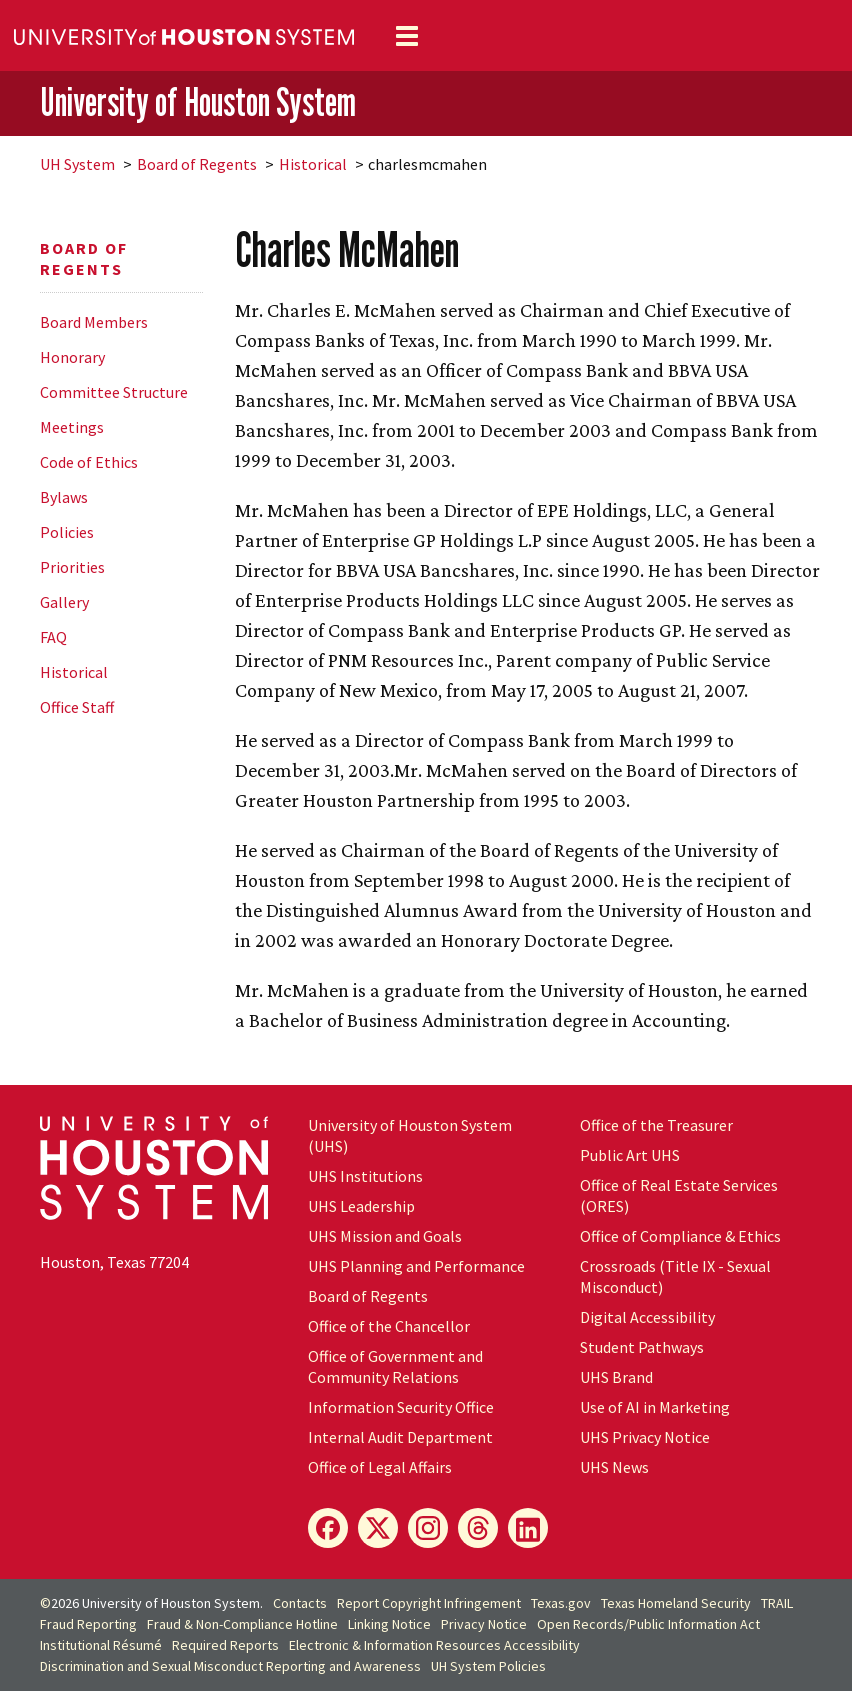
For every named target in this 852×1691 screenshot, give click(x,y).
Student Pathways (642, 1347)
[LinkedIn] (528, 1528)
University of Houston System (198, 102)
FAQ (53, 637)
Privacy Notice (484, 1624)
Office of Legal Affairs (380, 1467)
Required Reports (225, 1645)
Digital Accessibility (647, 1317)
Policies (67, 532)
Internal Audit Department (400, 1437)
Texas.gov (561, 1603)
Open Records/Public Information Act (648, 1624)
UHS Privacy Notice (645, 1437)
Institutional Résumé (101, 1645)
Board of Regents (197, 164)
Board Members (94, 322)
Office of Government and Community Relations (395, 1366)
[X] (378, 1528)
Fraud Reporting (88, 1624)
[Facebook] (328, 1528)
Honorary (72, 357)
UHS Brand (616, 1377)
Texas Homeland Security (676, 1603)
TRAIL (777, 1603)
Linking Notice (389, 1624)
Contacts (300, 1603)
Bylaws (64, 497)
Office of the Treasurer (656, 1125)
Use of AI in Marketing (655, 1407)
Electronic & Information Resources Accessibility (434, 1645)
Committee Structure (114, 392)
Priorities (72, 567)
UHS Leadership (361, 1206)
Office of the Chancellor (389, 1326)
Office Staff (77, 707)
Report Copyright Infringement (429, 1603)
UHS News (614, 1467)
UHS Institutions (365, 1176)
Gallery (64, 602)
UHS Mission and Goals (385, 1236)
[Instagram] (428, 1528)
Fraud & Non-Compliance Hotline (242, 1624)
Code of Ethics (89, 462)
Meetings (72, 427)
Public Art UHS (630, 1155)
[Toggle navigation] (407, 36)
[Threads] (478, 1528)
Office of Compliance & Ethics (680, 1236)
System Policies (488, 1666)
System (77, 164)
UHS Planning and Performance (416, 1266)
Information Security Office (401, 1407)
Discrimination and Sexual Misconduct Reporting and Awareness (230, 1666)
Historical (313, 164)
